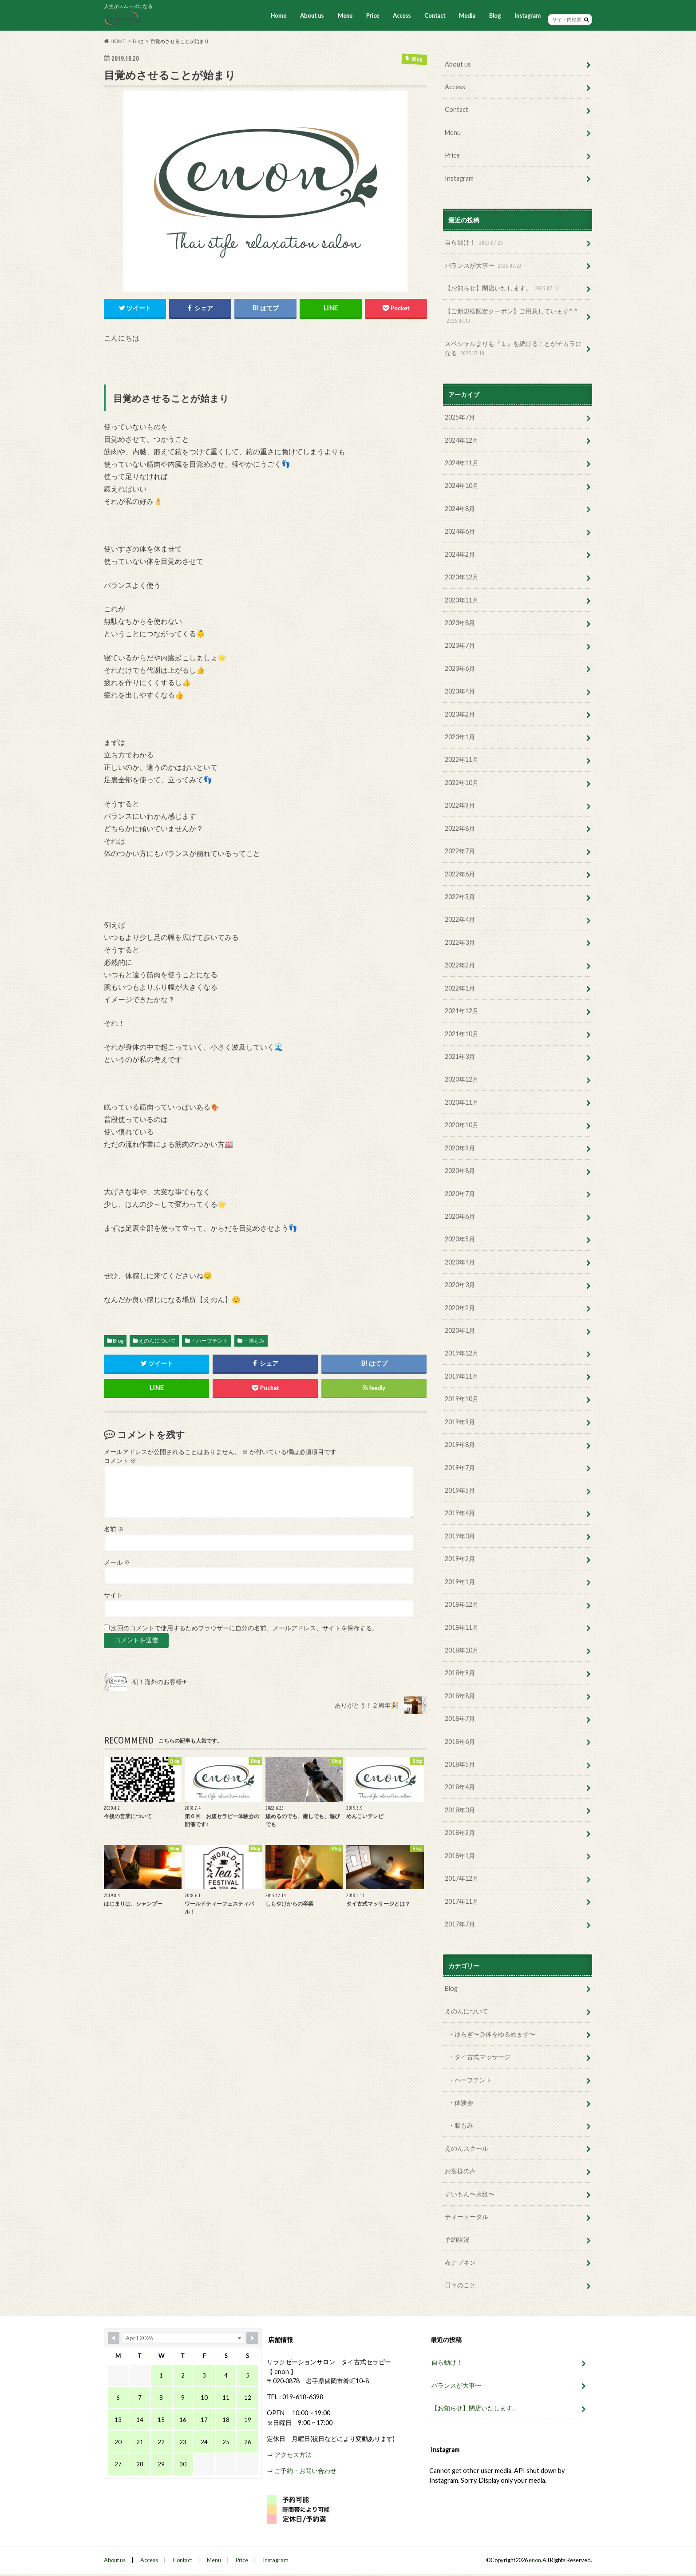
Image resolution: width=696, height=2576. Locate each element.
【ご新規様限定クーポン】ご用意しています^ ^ (511, 316)
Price (372, 15)
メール (117, 1562)
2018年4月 (460, 1786)
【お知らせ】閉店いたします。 (503, 288)
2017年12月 (461, 1877)
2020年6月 (460, 1216)
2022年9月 (460, 805)
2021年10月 (461, 1033)
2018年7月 (460, 1717)
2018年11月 (461, 1626)
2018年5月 (460, 1763)
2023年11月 (461, 599)
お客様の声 (460, 2170)
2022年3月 (460, 942)
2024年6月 (460, 531)
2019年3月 (460, 1535)
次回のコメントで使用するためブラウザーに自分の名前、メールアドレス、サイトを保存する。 (244, 1628)
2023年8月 (460, 622)
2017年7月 (460, 1923)
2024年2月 (460, 554)
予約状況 (457, 2238)
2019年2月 (460, 1557)
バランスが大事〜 (484, 266)
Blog (495, 15)
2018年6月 (460, 1740)
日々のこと (460, 2284)
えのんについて (157, 1340)
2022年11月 (461, 759)
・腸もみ (254, 1340)
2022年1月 (460, 987)
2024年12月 (461, 440)
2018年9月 (460, 1672)
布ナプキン (460, 2261)
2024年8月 (460, 508)
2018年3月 (460, 1809)
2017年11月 (461, 1900)
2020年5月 (460, 1238)
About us (312, 15)
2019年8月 (460, 1443)
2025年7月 (460, 417)
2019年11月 (461, 1375)
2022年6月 (460, 873)
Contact (434, 15)
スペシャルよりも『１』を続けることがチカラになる (513, 348)
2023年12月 (461, 577)
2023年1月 (460, 736)
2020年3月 (460, 1284)
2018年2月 (460, 1831)
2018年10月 (461, 1649)
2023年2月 (460, 713)
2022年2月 (460, 964)
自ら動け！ (475, 242)
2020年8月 (460, 1170)
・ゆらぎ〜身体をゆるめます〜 (491, 2033)
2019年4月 (460, 1512)
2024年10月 (461, 485)
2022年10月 (461, 782)
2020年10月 (461, 1124)
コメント (120, 1460)
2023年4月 (460, 691)
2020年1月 (460, 1329)
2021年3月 (460, 1056)
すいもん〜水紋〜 (469, 2192)
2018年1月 (460, 1854)
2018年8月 (460, 1695)
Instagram (527, 15)
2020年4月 (460, 1261)
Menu (344, 15)
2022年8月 (460, 828)
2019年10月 (461, 1398)
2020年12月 (461, 1078)
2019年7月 (460, 1466)
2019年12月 (461, 1352)
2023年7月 (460, 645)
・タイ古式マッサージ (479, 2056)
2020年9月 (460, 1147)
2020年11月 (461, 1102)
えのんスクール (466, 2147)
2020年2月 (460, 1307)
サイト (113, 1595)
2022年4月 (460, 919)
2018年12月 (461, 1603)
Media (467, 15)
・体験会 (460, 2101)
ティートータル (466, 2215)
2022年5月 (460, 896)
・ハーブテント (209, 1340)
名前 (114, 1529)
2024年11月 (461, 463)
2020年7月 (460, 1193)
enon (535, 2558)
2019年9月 (460, 1421)
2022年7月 (460, 850)
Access (402, 15)
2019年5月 (460, 1489)
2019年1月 (460, 1581)
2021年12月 (461, 1010)
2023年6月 (460, 668)
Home (278, 15)
